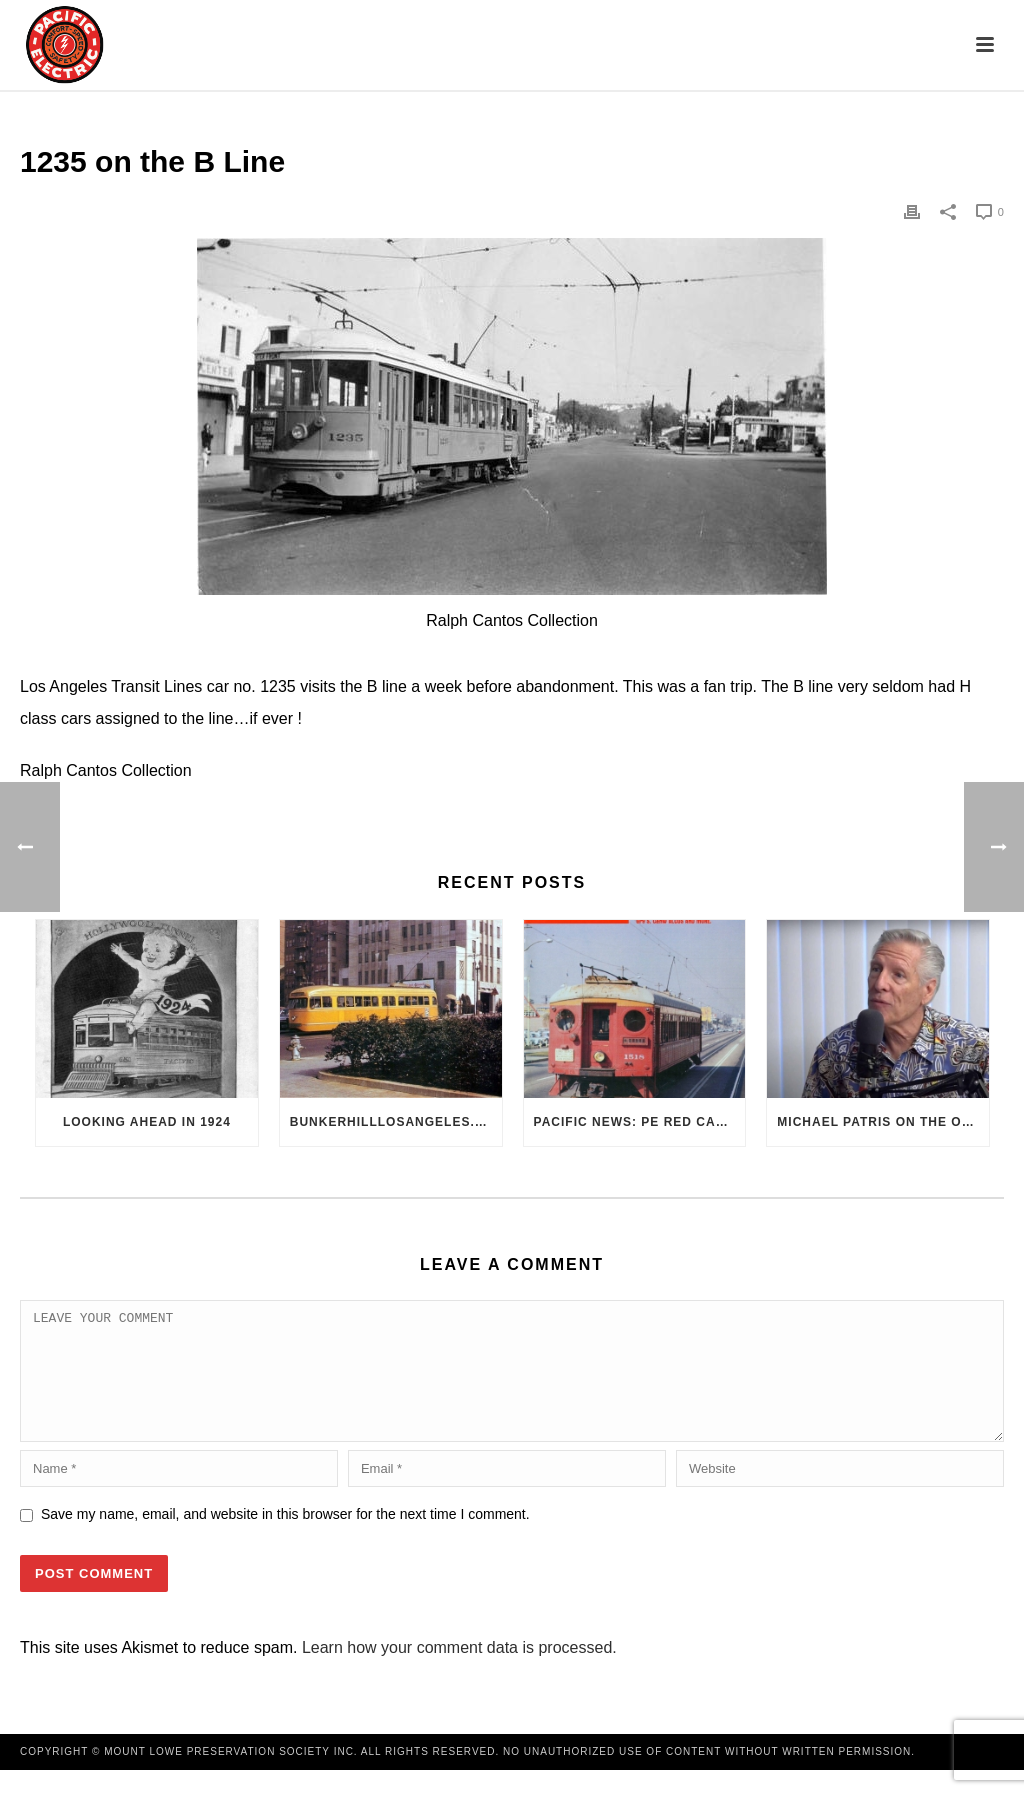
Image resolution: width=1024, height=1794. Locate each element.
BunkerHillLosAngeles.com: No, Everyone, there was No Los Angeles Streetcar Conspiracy (396, 1122)
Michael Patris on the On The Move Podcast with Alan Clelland (883, 1122)
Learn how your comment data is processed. (459, 1671)
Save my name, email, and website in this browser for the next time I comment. (285, 1538)
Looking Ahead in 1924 (147, 1122)
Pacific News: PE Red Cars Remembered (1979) (640, 1122)
